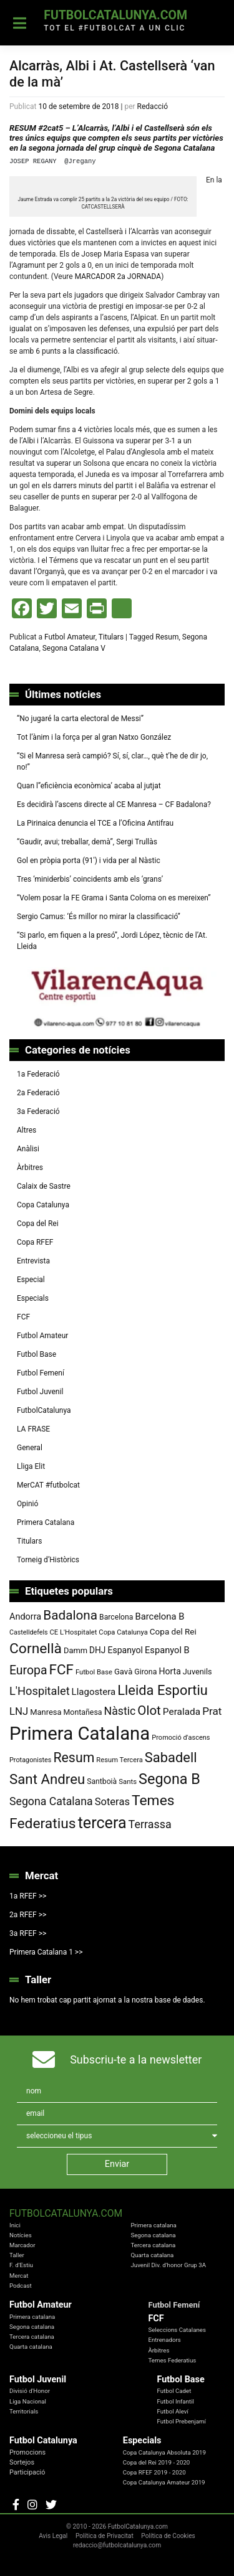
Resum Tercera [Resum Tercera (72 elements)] (119, 1760)
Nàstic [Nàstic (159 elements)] (120, 1711)
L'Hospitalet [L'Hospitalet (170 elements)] (39, 1690)
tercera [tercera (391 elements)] (102, 1823)
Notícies (20, 2235)
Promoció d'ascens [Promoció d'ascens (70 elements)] (181, 1738)
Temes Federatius (172, 2360)
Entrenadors (164, 2339)
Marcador (22, 2245)
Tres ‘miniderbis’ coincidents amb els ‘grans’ (90, 879)
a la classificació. (90, 351)
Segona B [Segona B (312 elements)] (169, 1779)
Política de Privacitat (105, 2535)
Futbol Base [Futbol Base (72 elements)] (94, 1672)
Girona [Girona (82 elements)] (145, 1672)
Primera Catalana (45, 1522)
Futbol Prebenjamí (181, 2421)
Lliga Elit (31, 1466)
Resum (166, 637)
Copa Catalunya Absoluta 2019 (164, 2452)
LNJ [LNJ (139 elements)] (18, 1711)
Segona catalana (152, 2235)
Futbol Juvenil (40, 1391)
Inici (15, 2225)
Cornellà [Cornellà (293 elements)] (35, 1648)
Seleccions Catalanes (177, 2329)
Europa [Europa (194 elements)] (28, 1670)
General (29, 1447)
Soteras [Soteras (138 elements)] (112, 1802)
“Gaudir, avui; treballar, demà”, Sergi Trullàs (87, 841)
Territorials (23, 2411)
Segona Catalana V (73, 648)
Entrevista (33, 1261)
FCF (23, 1317)
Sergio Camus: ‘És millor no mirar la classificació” (98, 916)
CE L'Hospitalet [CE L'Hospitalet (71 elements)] (73, 1632)
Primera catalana (153, 2225)
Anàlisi (28, 1148)
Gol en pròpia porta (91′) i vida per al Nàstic (88, 860)
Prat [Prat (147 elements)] (212, 1711)
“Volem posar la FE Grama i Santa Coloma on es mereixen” (114, 898)
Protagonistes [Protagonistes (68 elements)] (30, 1760)
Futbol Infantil (175, 2401)
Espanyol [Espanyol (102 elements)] (125, 1650)
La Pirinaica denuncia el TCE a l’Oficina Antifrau (95, 823)
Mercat (18, 2275)
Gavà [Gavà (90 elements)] (123, 1671)
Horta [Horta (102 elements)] (169, 1671)
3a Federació (38, 1111)
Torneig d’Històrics (48, 1559)
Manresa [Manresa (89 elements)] (45, 1712)
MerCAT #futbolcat (48, 1485)
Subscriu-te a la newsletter (136, 2059)
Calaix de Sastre (44, 1186)
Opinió (27, 1503)
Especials (33, 1298)
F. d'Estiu (21, 2265)
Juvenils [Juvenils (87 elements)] (197, 1671)
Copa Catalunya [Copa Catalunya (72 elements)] (123, 1632)
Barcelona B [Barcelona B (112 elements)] (159, 1616)
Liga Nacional (27, 2401)
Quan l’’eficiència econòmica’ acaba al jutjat (89, 785)
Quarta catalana (151, 2255)
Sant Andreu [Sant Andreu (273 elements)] (47, 1779)
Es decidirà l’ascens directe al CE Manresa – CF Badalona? (114, 804)
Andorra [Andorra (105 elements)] (25, 1616)
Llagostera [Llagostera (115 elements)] (94, 1691)
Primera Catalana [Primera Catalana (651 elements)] (79, 1733)
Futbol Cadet (174, 2390)
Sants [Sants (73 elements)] (128, 1781)
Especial (31, 1279)
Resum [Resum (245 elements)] (73, 1757)
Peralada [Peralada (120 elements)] (181, 1711)
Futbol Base (36, 1354)
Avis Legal (53, 2535)
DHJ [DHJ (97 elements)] (97, 1650)
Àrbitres (30, 1167)
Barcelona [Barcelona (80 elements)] (116, 1617)
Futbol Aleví (172, 2411)
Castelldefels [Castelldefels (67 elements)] (28, 1632)
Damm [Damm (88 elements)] (75, 1650)
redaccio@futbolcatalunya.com (117, 2545)
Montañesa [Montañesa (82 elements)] (83, 1712)
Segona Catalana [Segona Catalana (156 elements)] (51, 1801)
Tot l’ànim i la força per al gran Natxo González (94, 737)
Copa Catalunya (43, 1205)
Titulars (111, 637)
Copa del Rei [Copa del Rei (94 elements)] (173, 1631)
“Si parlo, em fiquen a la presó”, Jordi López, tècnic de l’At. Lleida (112, 941)
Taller (16, 2255)
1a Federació (38, 1074)
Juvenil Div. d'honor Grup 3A (168, 2265)
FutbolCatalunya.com (115, 15)
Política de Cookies (168, 2535)
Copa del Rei (38, 1223)
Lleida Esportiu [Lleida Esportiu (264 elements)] (162, 1690)
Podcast (20, 2285)
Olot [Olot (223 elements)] (149, 1710)
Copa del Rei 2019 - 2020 (156, 2462)
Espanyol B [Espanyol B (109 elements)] (167, 1650)
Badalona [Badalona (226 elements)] (70, 1615)
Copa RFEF (35, 1242)
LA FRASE (33, 1429)
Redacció (152, 106)
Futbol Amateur (69, 637)
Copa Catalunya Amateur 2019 (164, 2482)
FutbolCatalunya (44, 1410)
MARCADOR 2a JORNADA (118, 276)
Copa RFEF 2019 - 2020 (154, 2472)
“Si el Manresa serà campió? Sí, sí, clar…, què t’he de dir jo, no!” (112, 761)
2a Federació (38, 1092)
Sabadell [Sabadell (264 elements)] (171, 1757)
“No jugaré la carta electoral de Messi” (80, 718)
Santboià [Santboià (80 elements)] (102, 1781)
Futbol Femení (40, 1373)
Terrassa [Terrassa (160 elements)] (150, 1824)
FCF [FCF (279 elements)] (61, 1669)
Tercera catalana (152, 2245)
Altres (26, 1130)
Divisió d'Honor (29, 2390)
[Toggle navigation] (19, 23)
